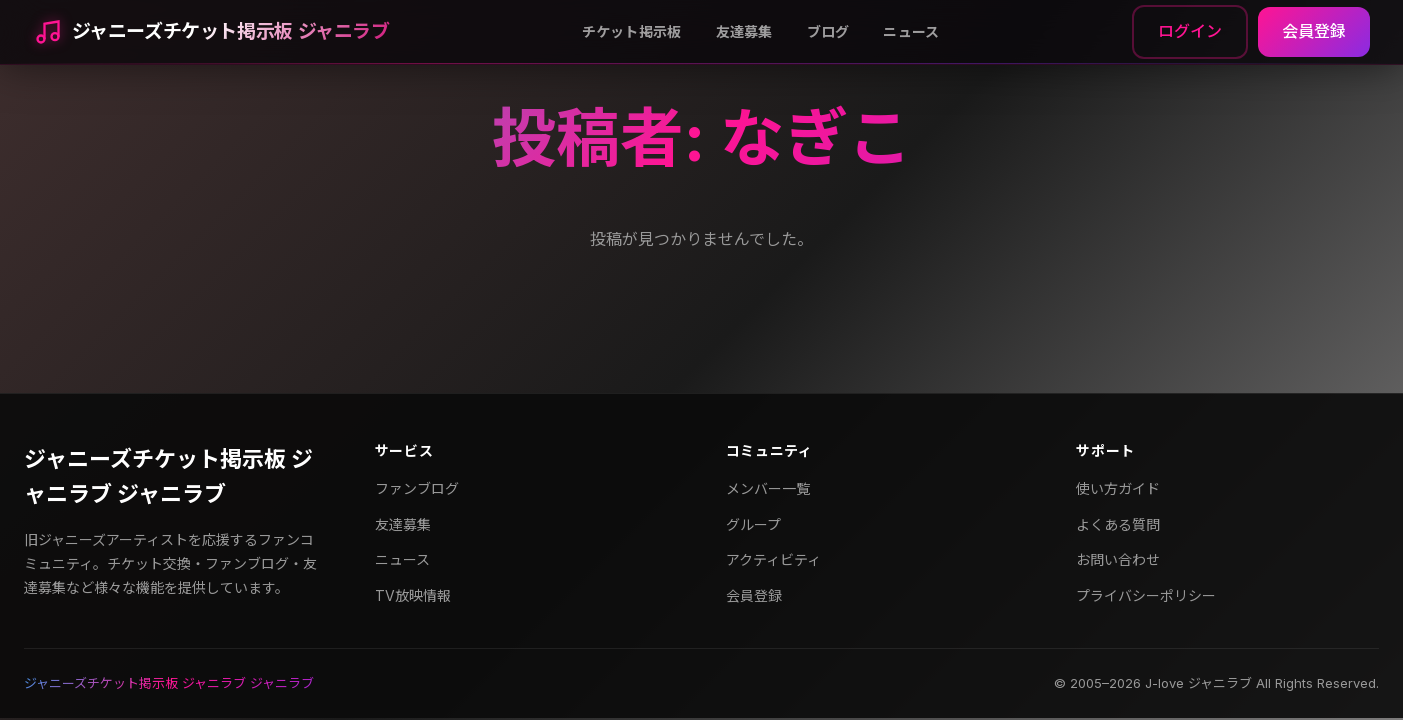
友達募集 (744, 31)
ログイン (1190, 31)
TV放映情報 (413, 595)
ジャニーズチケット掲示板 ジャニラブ (231, 31)
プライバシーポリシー (1146, 595)
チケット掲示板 (632, 31)
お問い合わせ (1118, 559)
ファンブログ (417, 488)
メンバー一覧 (768, 488)
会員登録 (1314, 31)
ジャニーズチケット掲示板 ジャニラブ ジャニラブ (168, 476)
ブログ (828, 31)
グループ (753, 524)
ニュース (911, 31)
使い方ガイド (1118, 488)
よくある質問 (1118, 524)
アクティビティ (773, 559)
